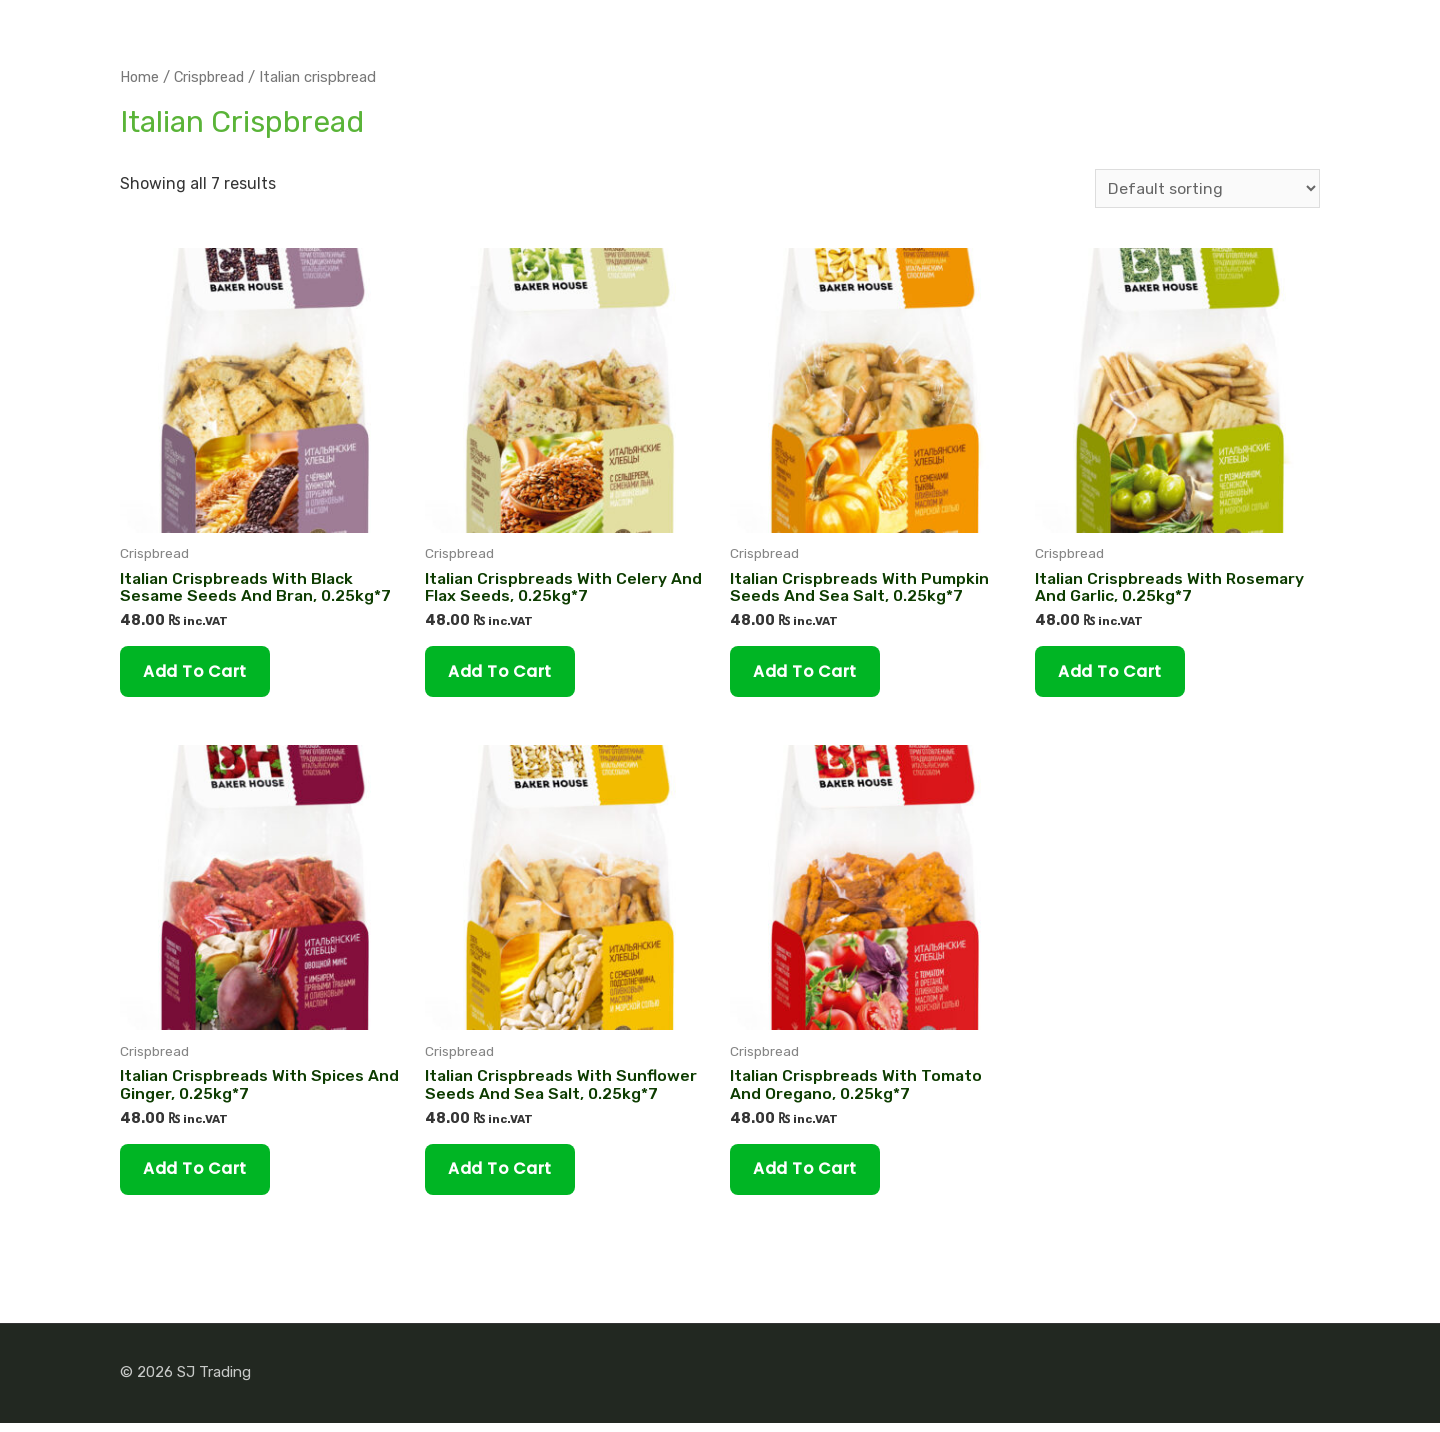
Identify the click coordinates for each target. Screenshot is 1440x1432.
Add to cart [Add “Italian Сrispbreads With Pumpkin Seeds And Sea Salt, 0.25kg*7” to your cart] (808, 673)
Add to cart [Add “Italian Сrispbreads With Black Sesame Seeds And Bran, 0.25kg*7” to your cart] (198, 673)
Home (140, 77)
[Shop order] (1207, 188)
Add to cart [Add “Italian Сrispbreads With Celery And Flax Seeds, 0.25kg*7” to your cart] (503, 673)
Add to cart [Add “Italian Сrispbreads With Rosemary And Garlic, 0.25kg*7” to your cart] (1113, 673)
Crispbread (212, 77)
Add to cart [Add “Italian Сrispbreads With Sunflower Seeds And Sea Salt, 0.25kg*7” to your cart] (503, 1176)
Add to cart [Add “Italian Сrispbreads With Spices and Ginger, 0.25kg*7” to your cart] (198, 1176)
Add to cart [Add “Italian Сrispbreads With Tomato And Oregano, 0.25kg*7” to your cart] (808, 1176)
